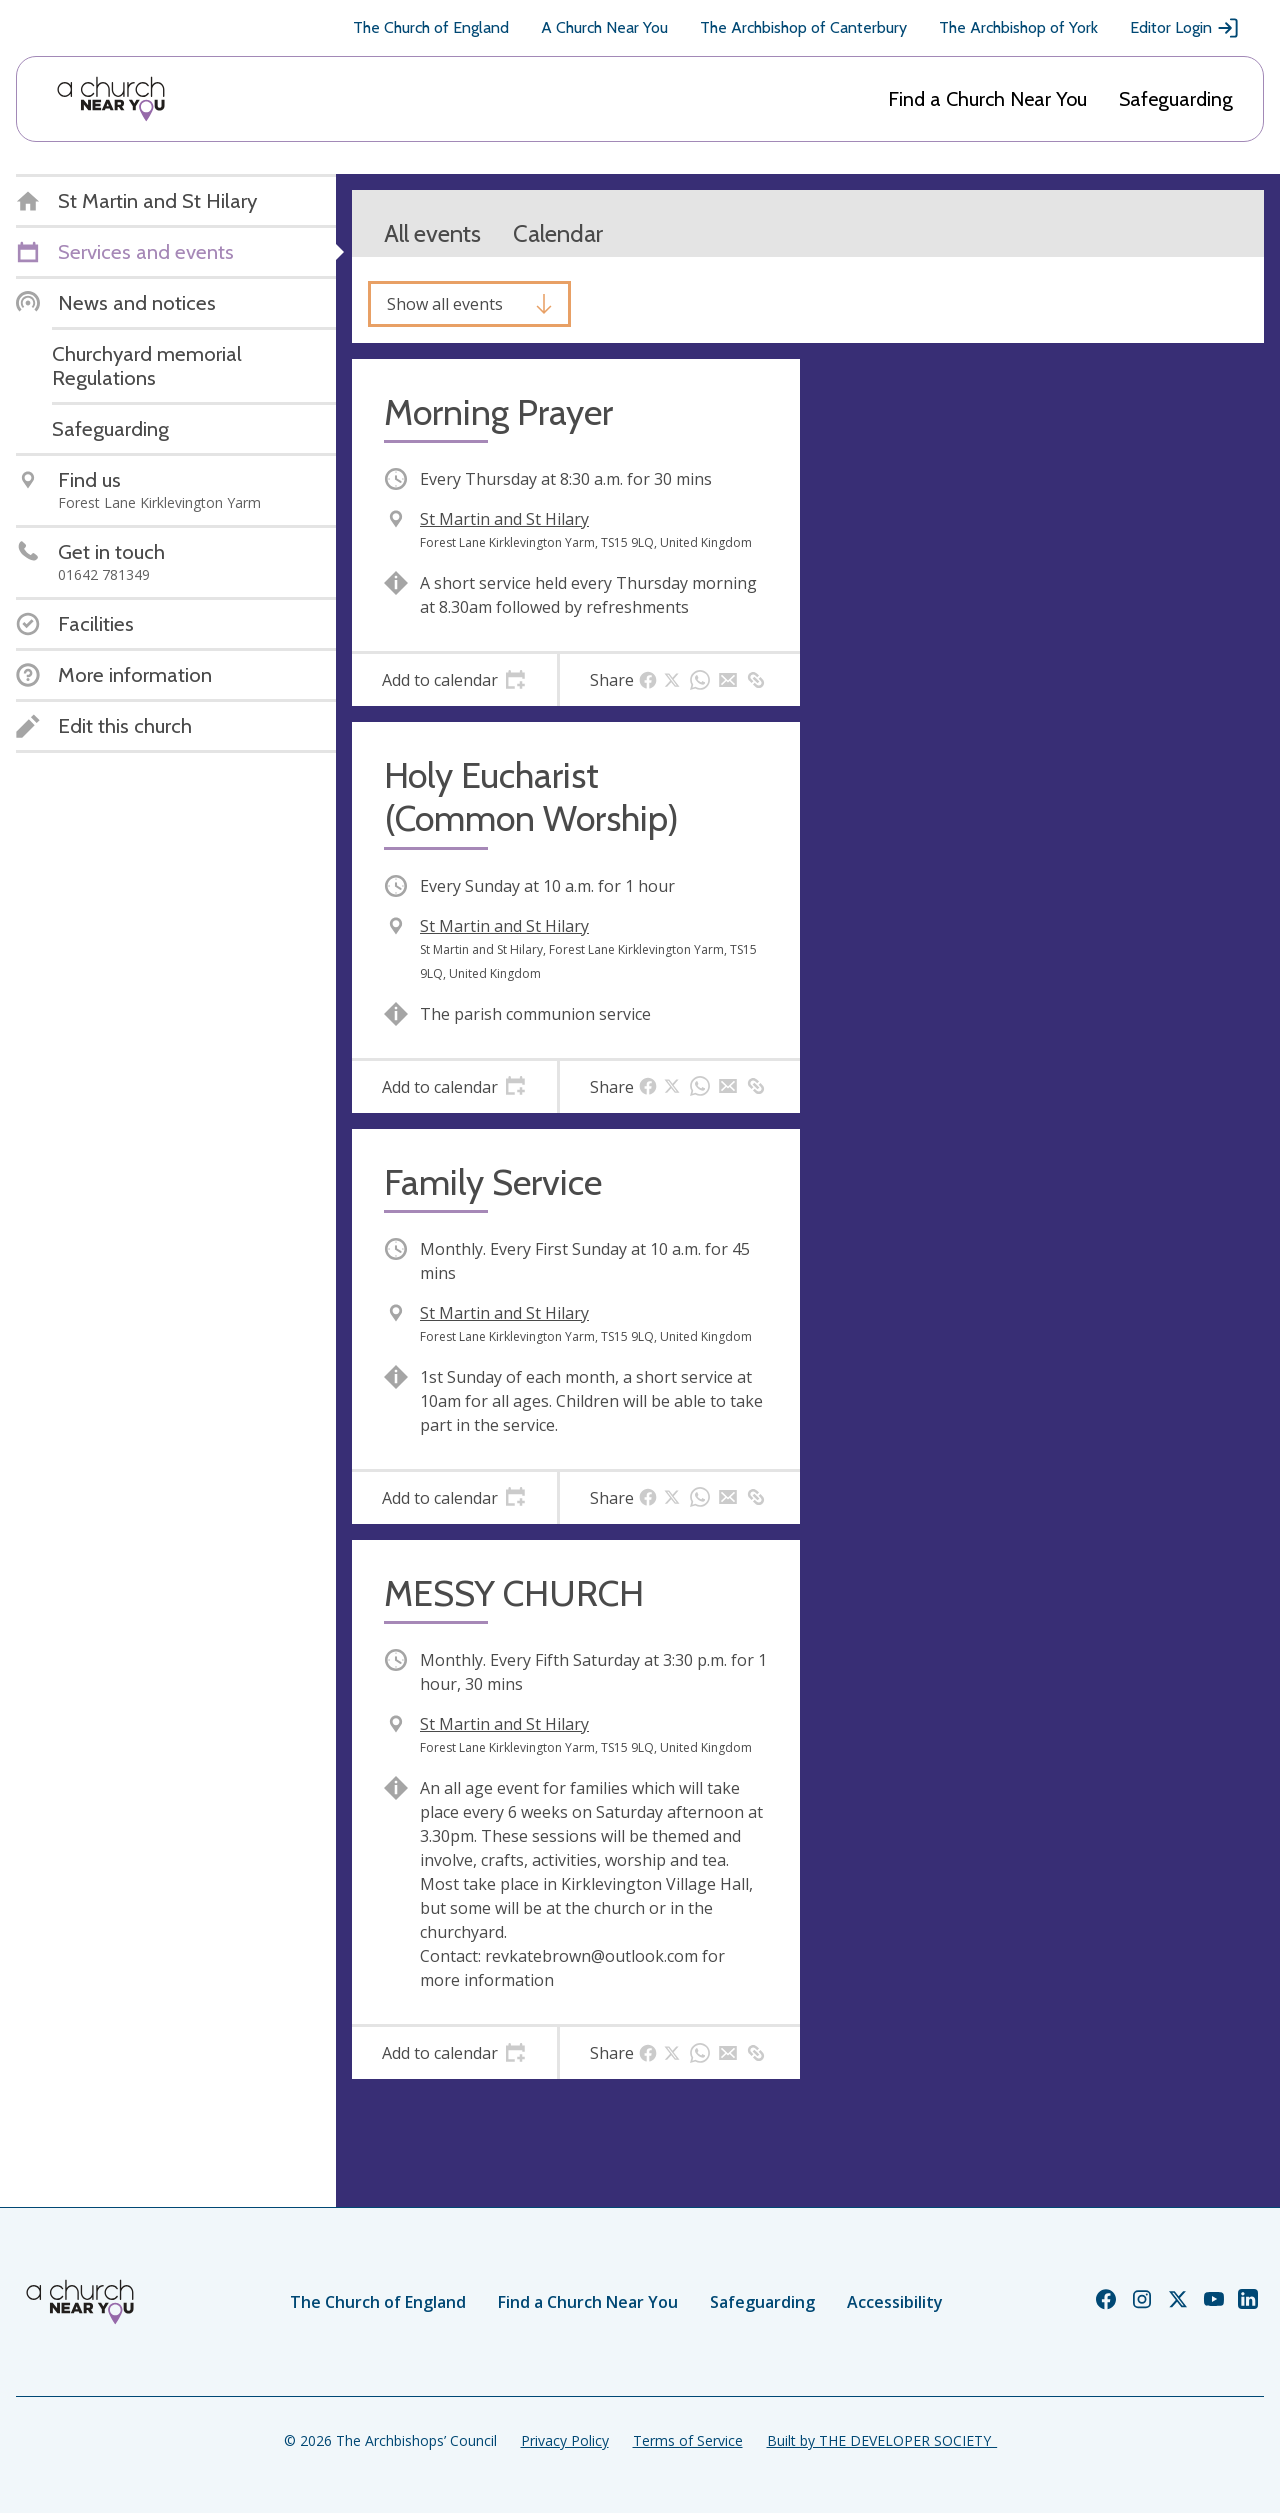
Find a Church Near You (987, 99)
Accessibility (895, 2302)
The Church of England (431, 27)
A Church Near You (604, 27)
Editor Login (1185, 28)
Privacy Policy (565, 2440)
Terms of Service (688, 2440)
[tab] (454, 680)
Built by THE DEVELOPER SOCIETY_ (882, 2440)
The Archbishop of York (1018, 27)
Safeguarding (1176, 99)
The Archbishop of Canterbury (803, 27)
